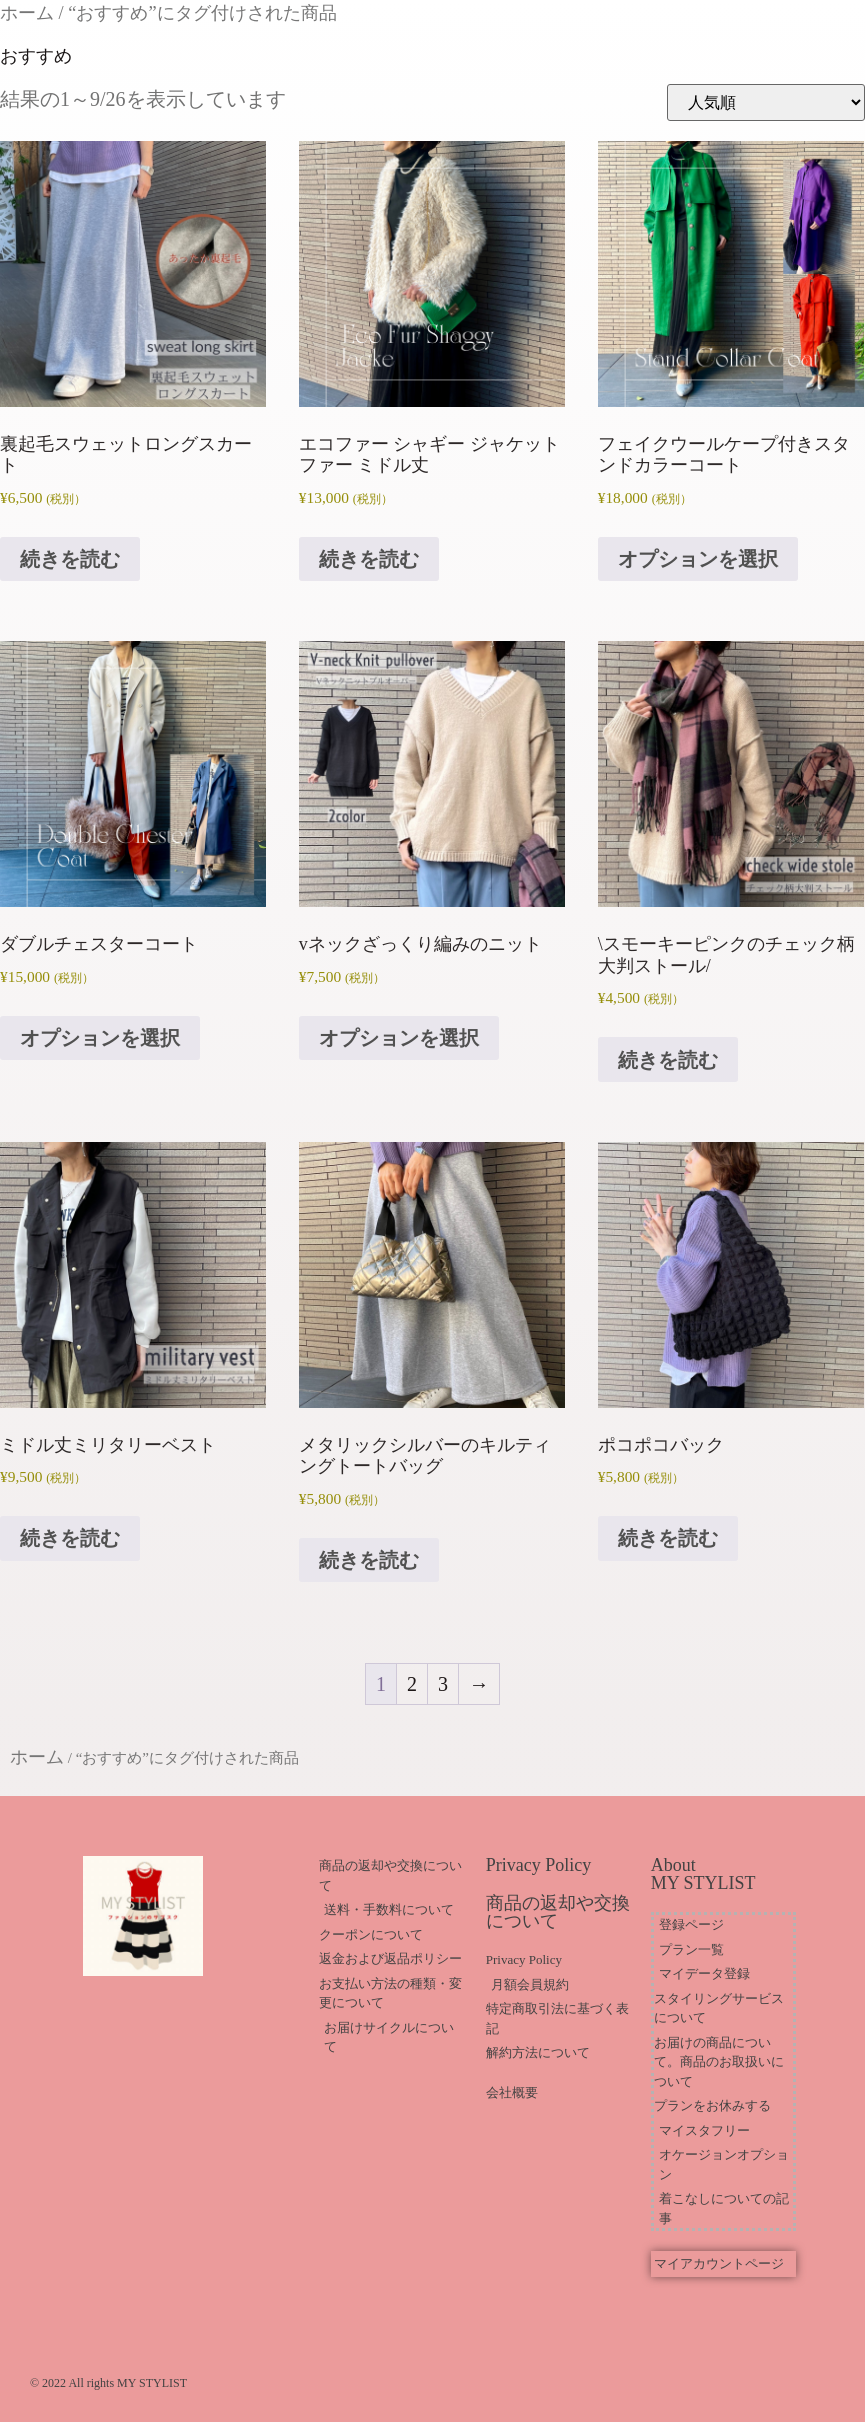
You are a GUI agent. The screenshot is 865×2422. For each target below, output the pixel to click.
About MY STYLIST (703, 1874)
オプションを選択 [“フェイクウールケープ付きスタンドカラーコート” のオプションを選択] (698, 559)
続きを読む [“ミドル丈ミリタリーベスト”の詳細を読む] (70, 1538)
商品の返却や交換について (558, 1912)
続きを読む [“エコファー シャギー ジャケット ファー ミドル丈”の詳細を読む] (369, 559)
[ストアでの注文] (766, 102)
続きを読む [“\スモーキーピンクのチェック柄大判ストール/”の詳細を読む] (668, 1060)
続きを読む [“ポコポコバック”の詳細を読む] (668, 1538)
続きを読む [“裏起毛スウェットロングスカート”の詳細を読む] (70, 559)
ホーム (27, 13)
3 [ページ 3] (443, 1684)
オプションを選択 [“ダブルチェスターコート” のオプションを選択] (100, 1038)
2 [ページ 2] (412, 1684)
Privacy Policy (539, 1865)
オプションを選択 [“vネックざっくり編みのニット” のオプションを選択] (399, 1038)
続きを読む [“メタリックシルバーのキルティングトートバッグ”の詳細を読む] (369, 1560)
